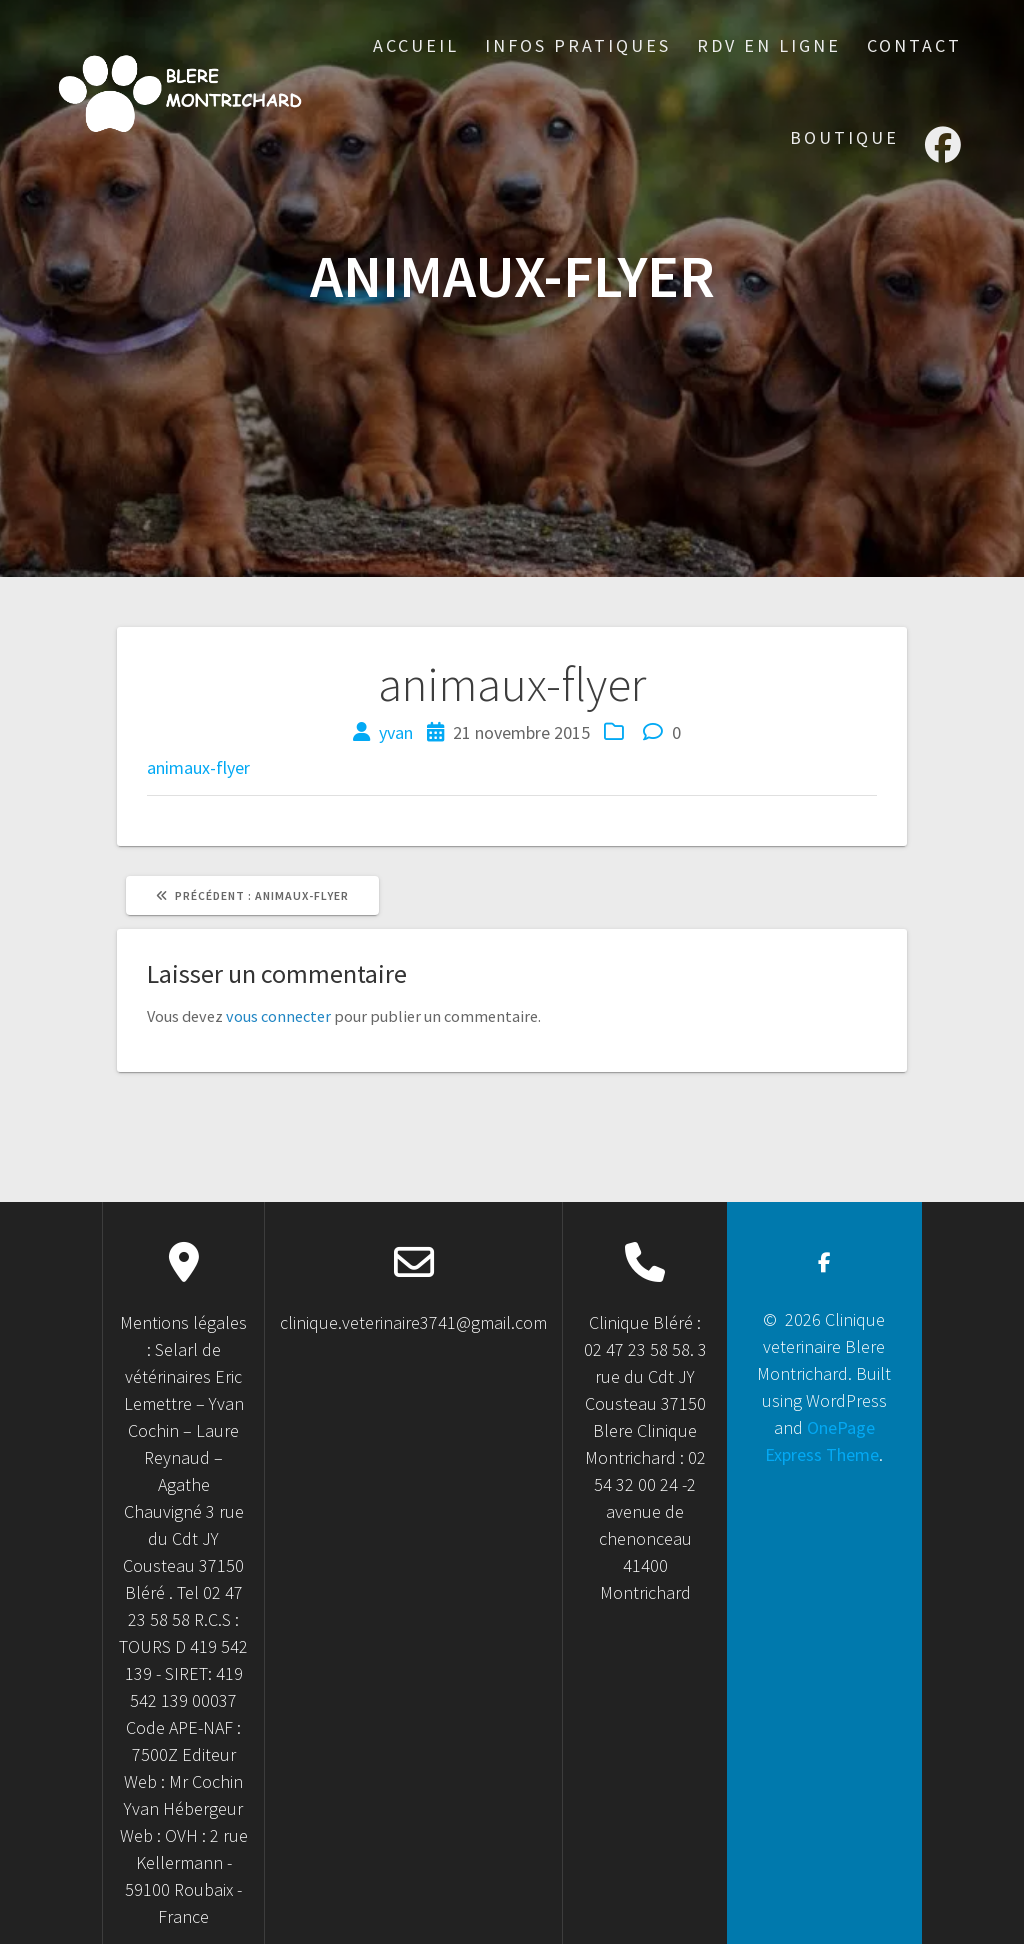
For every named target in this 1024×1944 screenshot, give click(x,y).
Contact (914, 45)
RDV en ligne (769, 45)
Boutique (844, 137)
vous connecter (278, 1016)
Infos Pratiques (578, 45)
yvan (396, 732)
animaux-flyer (198, 767)
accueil (416, 45)
